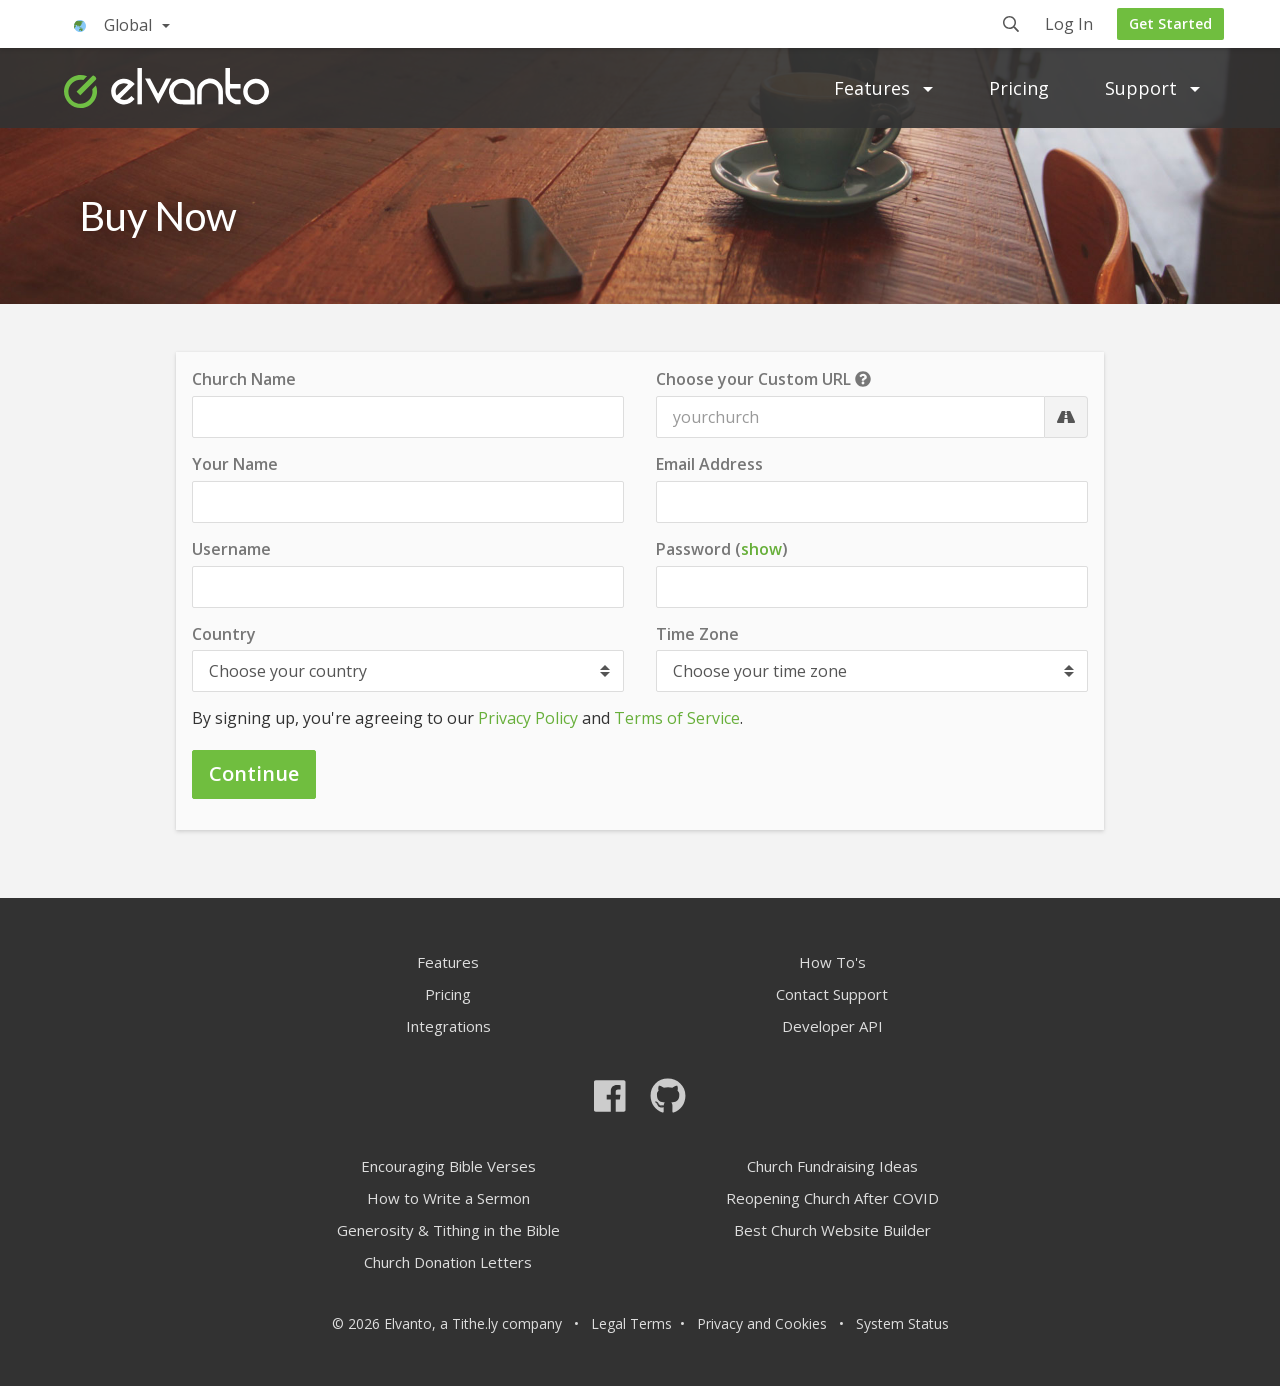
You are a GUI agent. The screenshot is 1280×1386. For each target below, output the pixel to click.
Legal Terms (631, 1323)
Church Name (244, 379)
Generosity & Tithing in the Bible (448, 1230)
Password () (722, 549)
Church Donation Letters (448, 1262)
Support (1152, 88)
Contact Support (832, 994)
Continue (254, 773)
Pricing (1019, 88)
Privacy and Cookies (762, 1323)
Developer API (832, 1026)
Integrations (448, 1026)
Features (883, 88)
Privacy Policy (528, 718)
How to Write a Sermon (448, 1198)
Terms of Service (677, 718)
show (761, 549)
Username (231, 549)
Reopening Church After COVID (832, 1198)
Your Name (235, 464)
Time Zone (697, 634)
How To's (832, 962)
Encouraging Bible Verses (448, 1166)
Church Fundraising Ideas (832, 1166)
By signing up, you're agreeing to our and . (467, 718)
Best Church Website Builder (832, 1230)
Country (224, 634)
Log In (1069, 25)
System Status (902, 1323)
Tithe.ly (475, 1323)
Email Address (709, 464)
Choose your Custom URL (763, 379)
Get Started (1170, 23)
